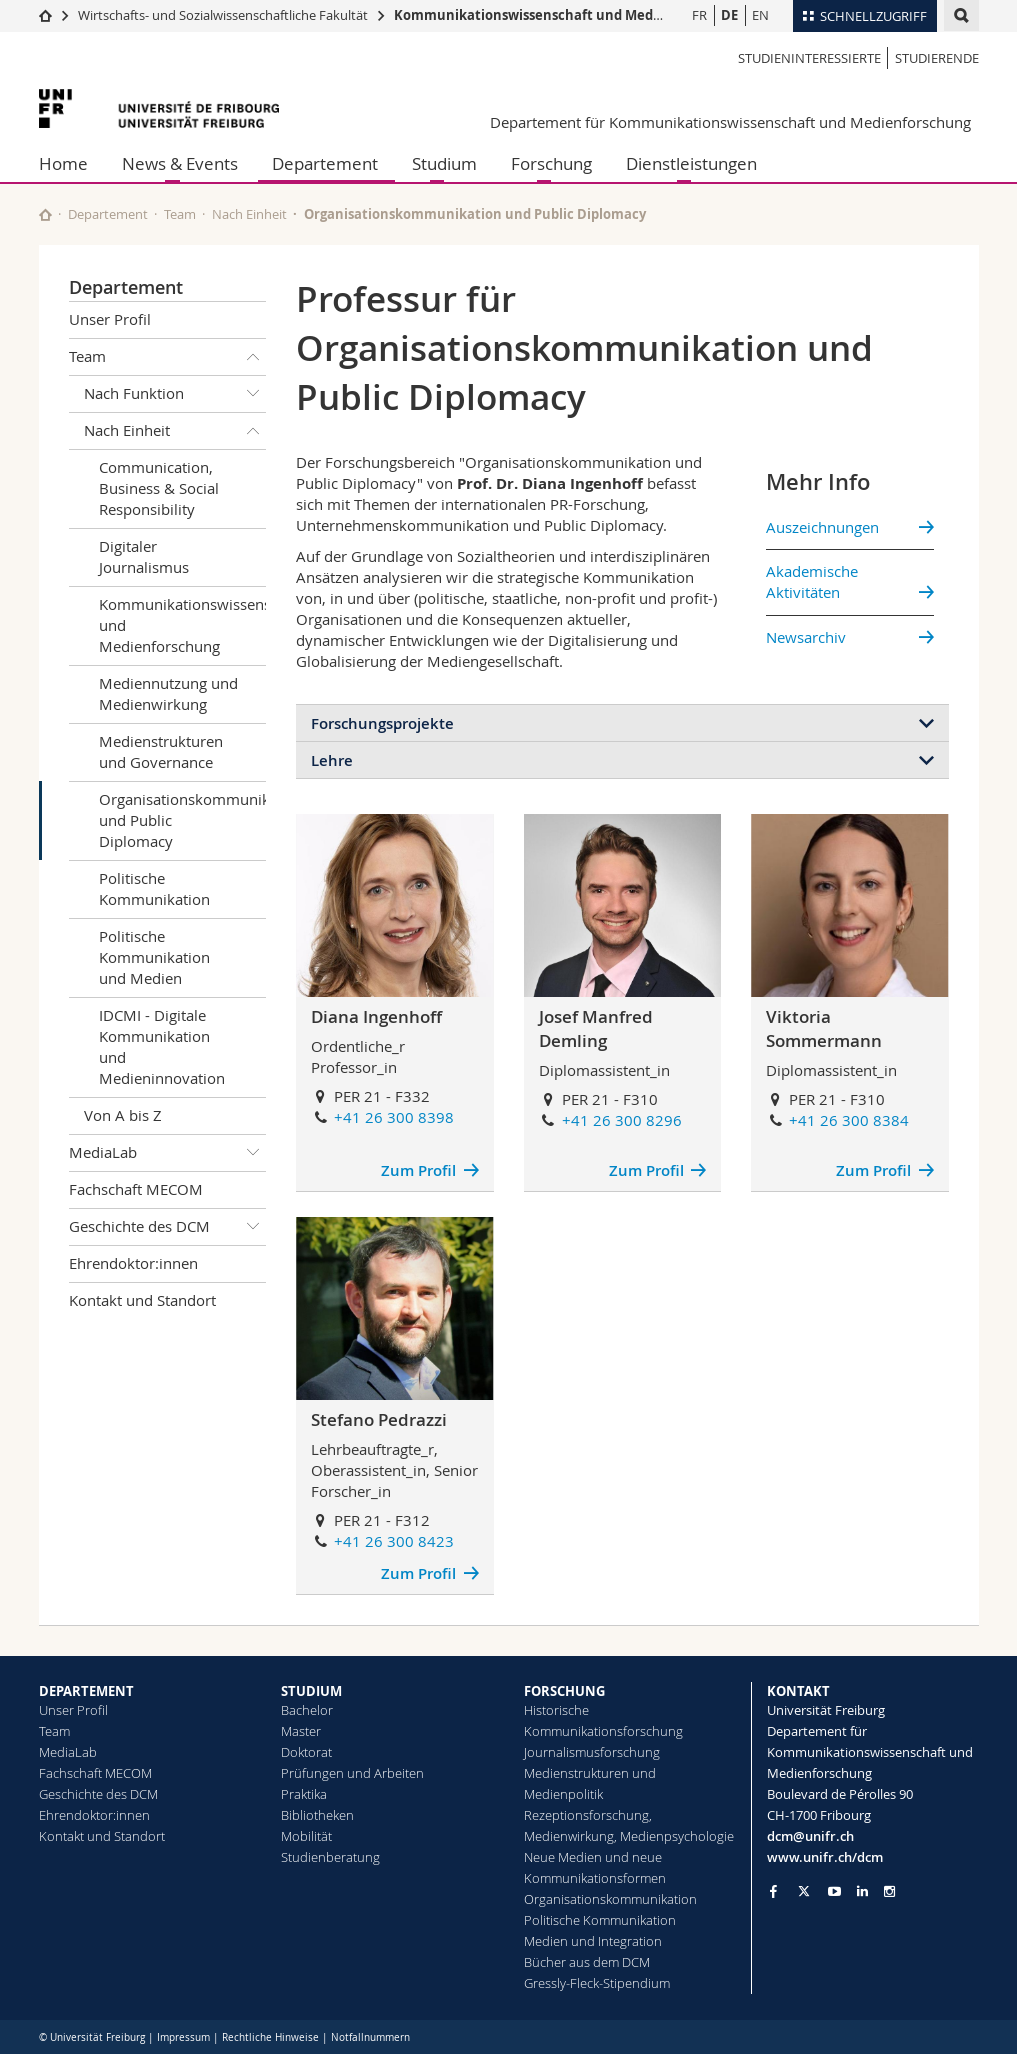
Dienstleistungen (691, 163)
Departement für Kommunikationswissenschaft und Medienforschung (730, 122)
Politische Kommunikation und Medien (154, 957)
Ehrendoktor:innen (133, 1263)
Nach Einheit (249, 214)
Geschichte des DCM (168, 1227)
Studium (444, 163)
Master (301, 1731)
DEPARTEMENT (86, 1691)
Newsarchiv (806, 637)
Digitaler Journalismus (144, 556)
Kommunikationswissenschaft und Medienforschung (567, 15)
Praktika (304, 1794)
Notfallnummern (370, 2037)
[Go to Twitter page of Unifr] (804, 1891)
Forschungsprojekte (382, 723)
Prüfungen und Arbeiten (352, 1773)
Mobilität (306, 1836)
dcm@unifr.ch (810, 1836)
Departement (325, 163)
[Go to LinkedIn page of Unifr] (862, 1891)
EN (760, 15)
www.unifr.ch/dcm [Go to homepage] (825, 1857)
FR (699, 15)
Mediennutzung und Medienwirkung (168, 693)
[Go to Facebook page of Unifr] (773, 1891)
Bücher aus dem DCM (587, 1962)
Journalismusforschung (592, 1752)
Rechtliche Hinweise (270, 2037)
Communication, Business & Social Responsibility (159, 488)
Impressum (183, 2037)
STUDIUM (311, 1691)
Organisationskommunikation (610, 1899)
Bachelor (307, 1710)
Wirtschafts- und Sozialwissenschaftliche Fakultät (223, 15)
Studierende (937, 58)
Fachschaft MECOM (136, 1189)
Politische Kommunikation (154, 888)
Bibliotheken (317, 1815)
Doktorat (306, 1752)
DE (729, 15)
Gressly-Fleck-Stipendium (597, 1983)
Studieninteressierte (809, 58)
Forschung (551, 163)
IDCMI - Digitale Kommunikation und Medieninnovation (162, 1046)
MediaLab (168, 1153)
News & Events (180, 163)
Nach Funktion (175, 394)
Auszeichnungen (822, 527)
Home (63, 163)
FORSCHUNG (564, 1691)
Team (180, 214)
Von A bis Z (123, 1115)
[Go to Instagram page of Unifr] (889, 1891)
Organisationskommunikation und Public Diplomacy (183, 820)
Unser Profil (110, 319)
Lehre (332, 760)
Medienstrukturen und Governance (161, 751)
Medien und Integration (593, 1941)
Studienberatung (330, 1857)
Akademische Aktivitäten (812, 581)
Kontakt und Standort (142, 1300)
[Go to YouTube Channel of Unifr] (834, 1891)
